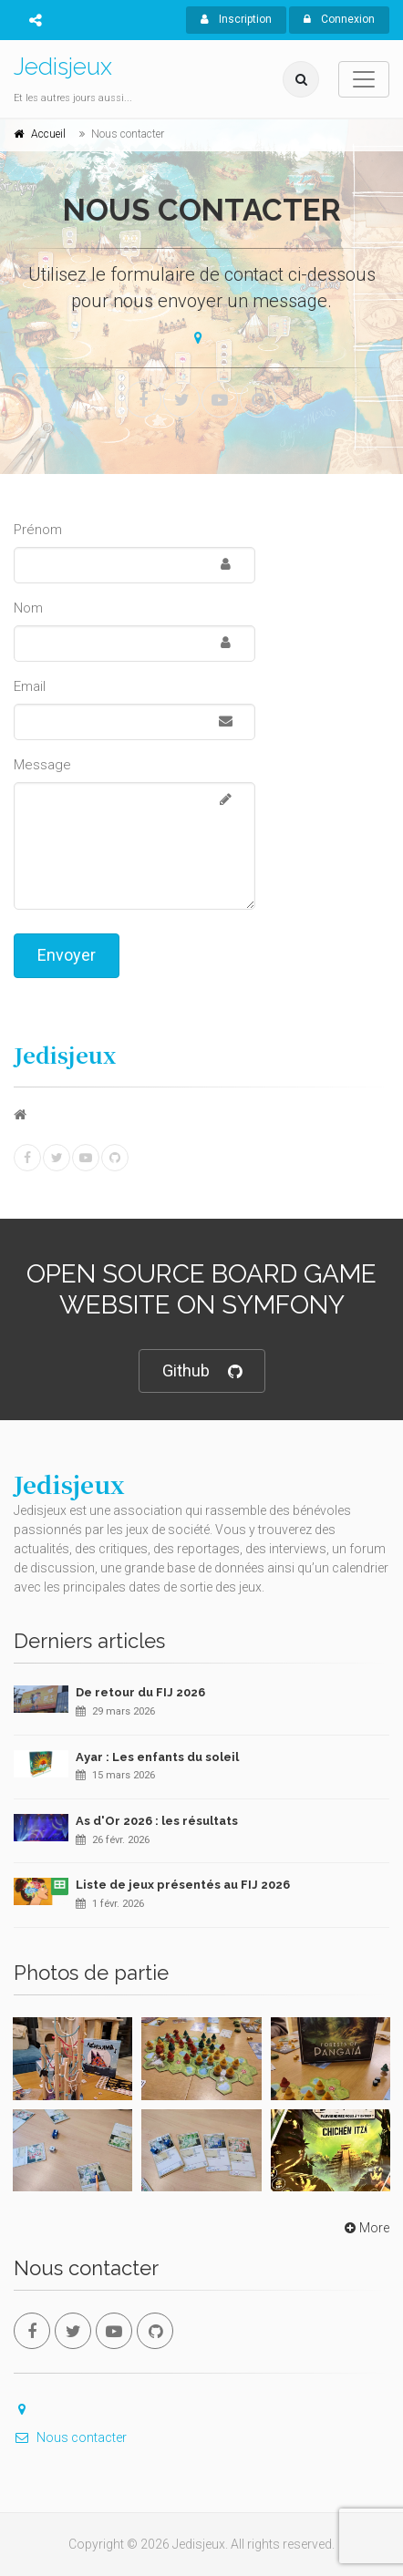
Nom (28, 608)
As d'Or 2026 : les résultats (157, 1821)
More (365, 2228)
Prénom (38, 529)
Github (202, 1371)
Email (30, 686)
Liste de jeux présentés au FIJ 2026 (183, 1884)
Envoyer (66, 954)
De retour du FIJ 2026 (140, 1692)
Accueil (48, 134)
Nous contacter (70, 2437)
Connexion (339, 19)
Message (42, 765)
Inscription (236, 19)
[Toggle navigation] (363, 79)
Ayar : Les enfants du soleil (157, 1757)
